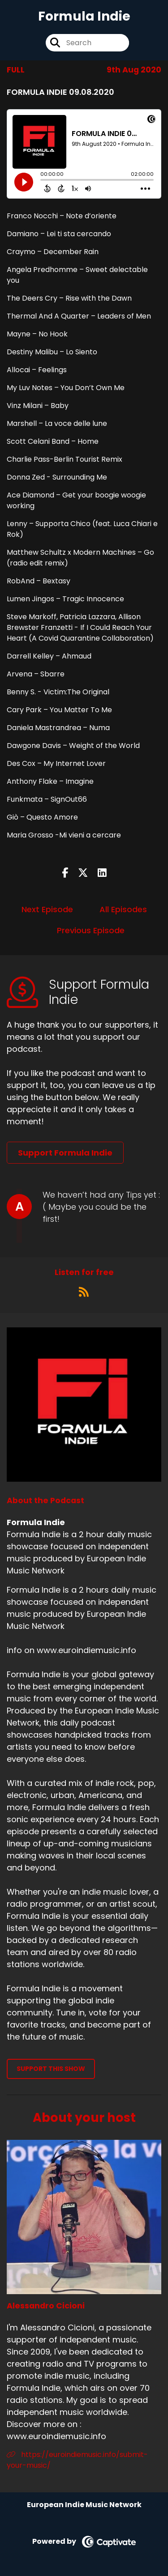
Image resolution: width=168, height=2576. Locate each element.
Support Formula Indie (65, 1152)
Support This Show (51, 2068)
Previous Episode (91, 930)
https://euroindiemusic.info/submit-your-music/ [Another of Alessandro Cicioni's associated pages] (77, 2459)
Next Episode (47, 909)
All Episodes (123, 909)
